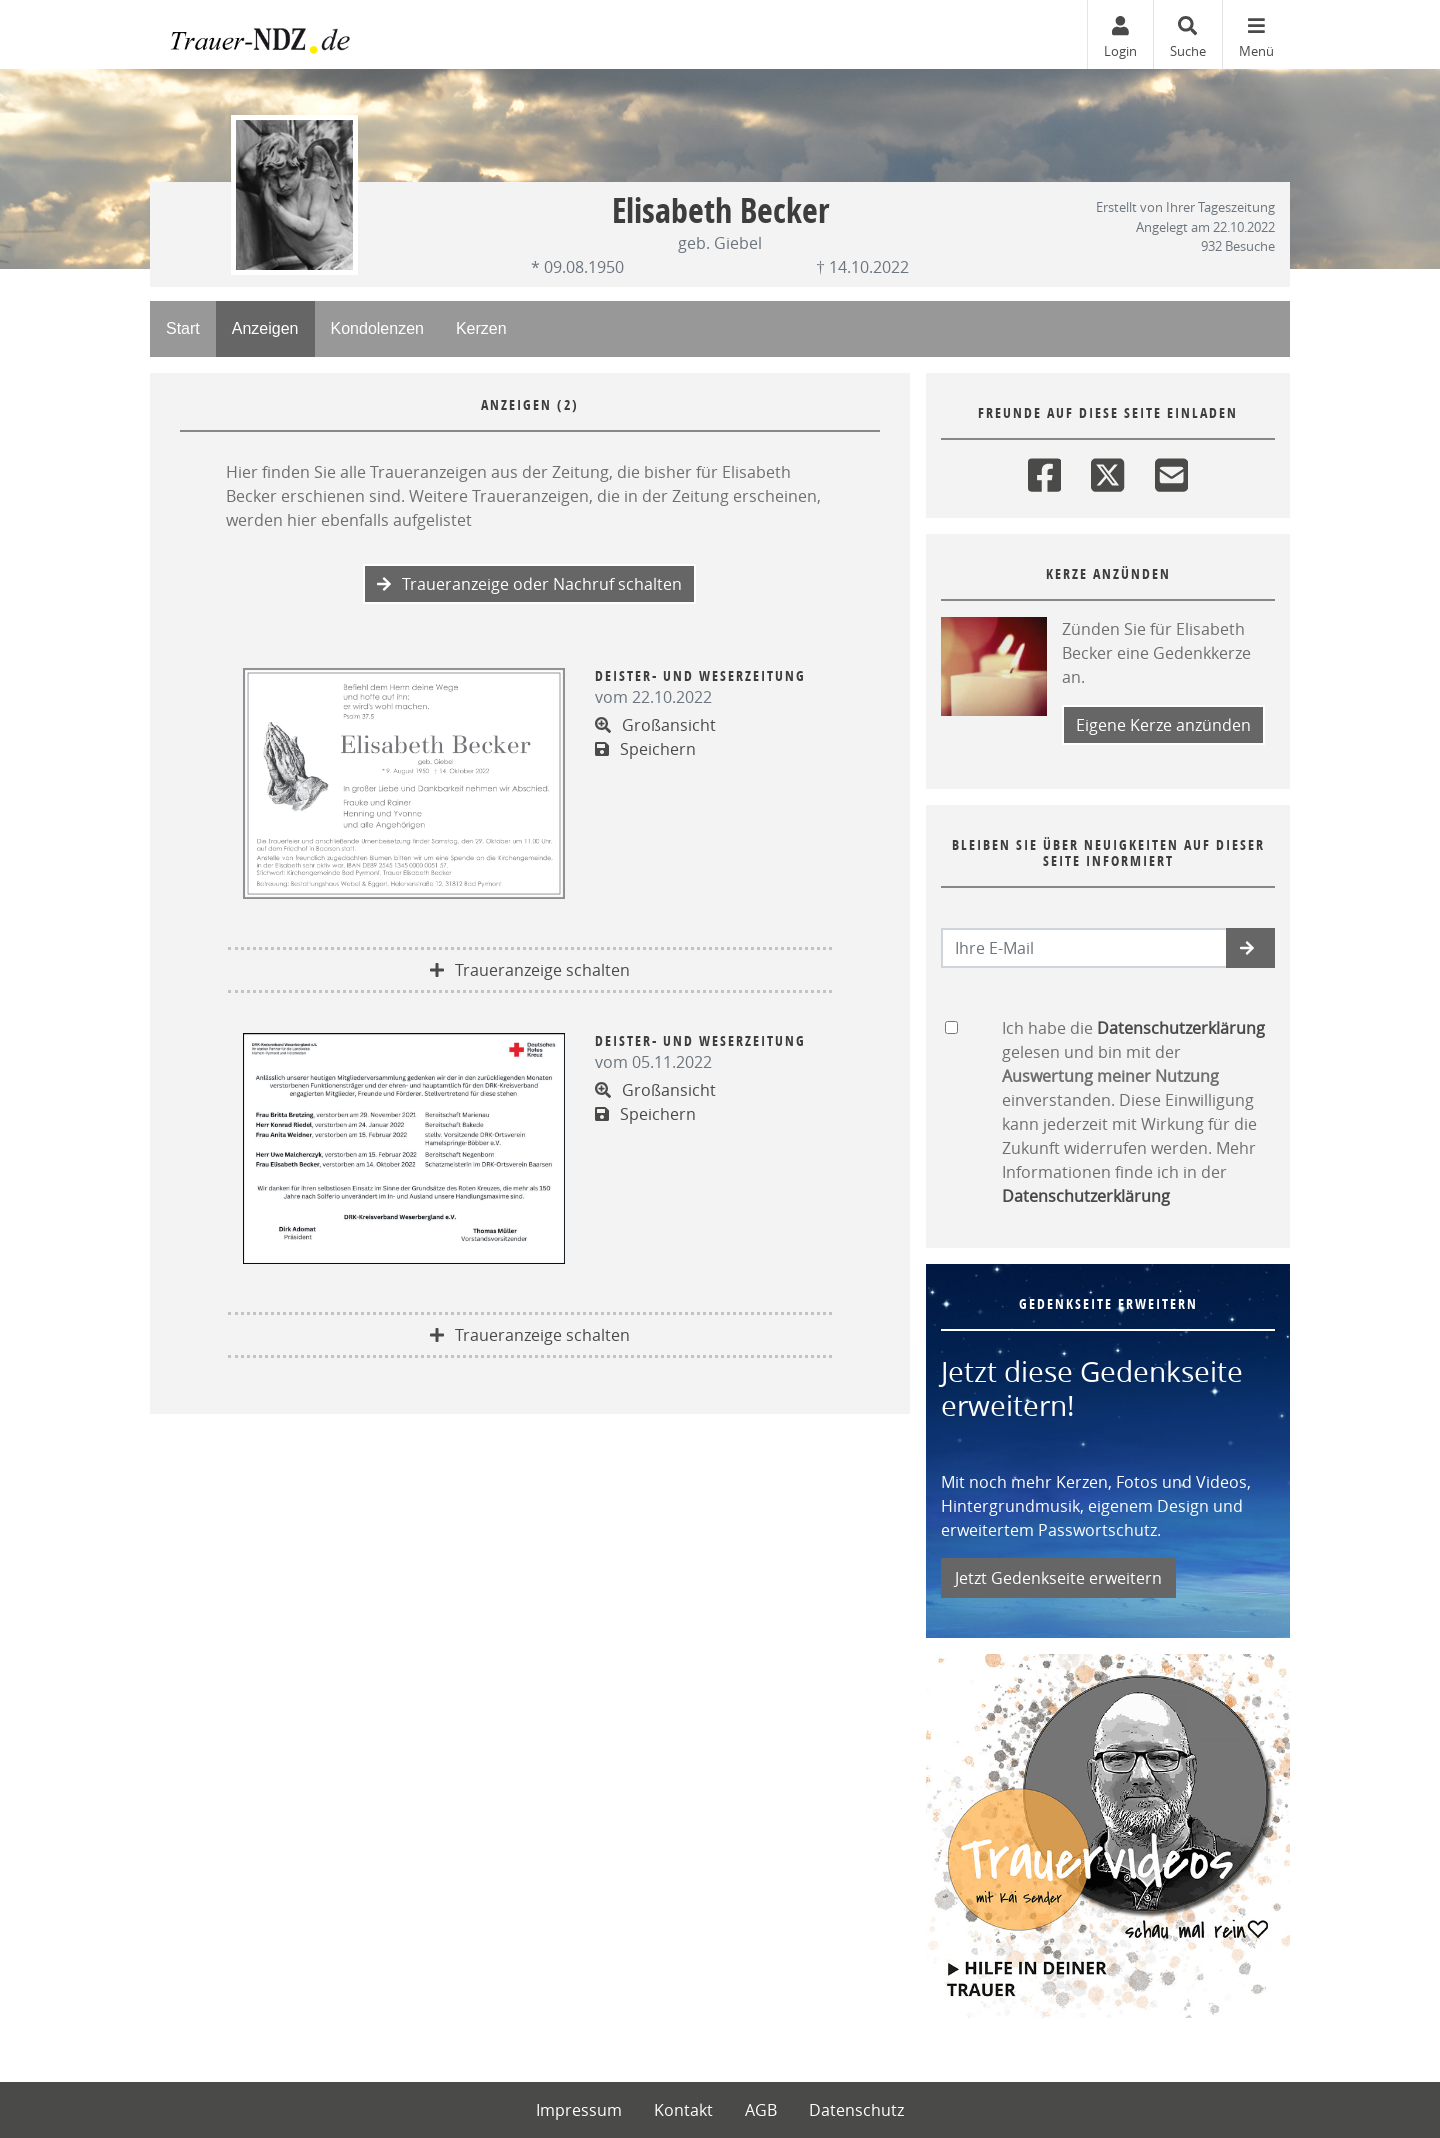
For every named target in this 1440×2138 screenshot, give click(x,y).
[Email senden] (1084, 948)
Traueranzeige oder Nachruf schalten (529, 584)
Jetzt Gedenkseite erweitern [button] (1058, 1578)
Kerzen (481, 328)
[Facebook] (1044, 470)
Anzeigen (265, 328)
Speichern (645, 749)
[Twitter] (1107, 470)
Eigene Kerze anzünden (1163, 725)
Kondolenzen (377, 328)
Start (183, 328)
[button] (1250, 948)
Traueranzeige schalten (530, 970)
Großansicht (655, 725)
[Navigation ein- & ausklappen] (1256, 34)
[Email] (1171, 470)
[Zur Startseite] (301, 35)
